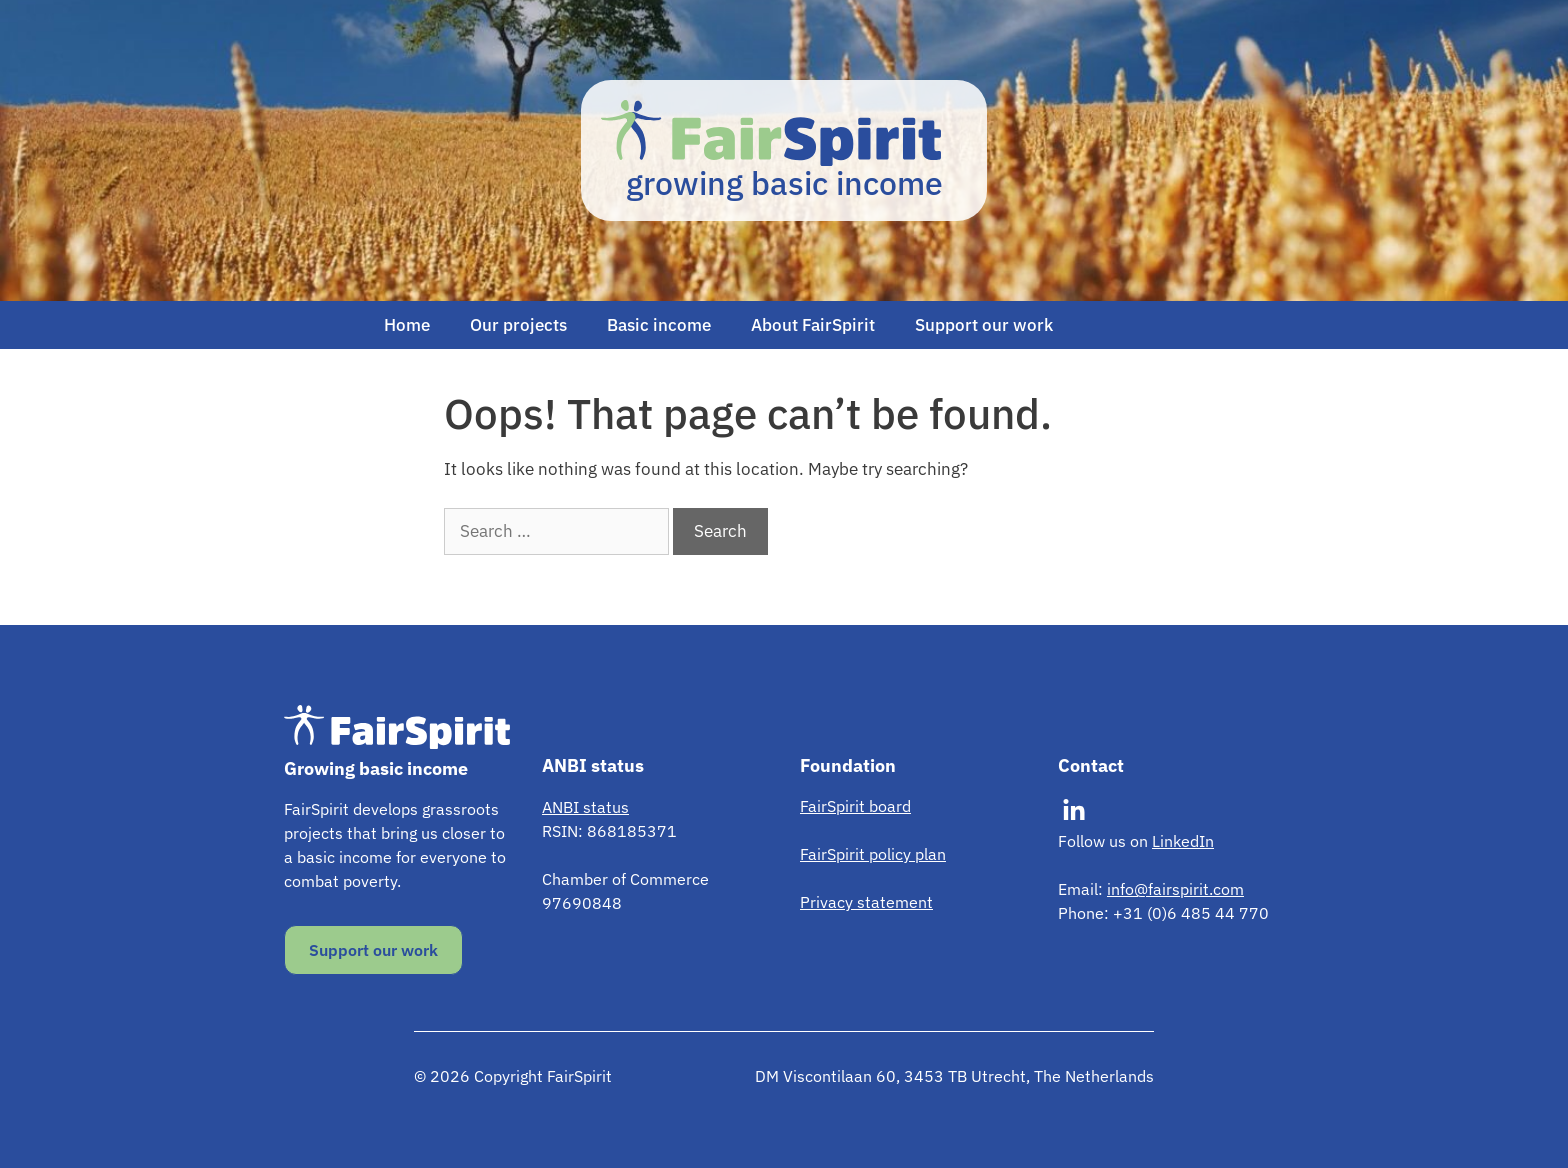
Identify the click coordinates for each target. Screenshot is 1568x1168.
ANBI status (585, 807)
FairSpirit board (855, 806)
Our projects (518, 325)
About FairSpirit (813, 325)
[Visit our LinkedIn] (1074, 811)
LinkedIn (1183, 841)
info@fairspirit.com (1175, 889)
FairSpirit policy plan (873, 854)
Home (407, 325)
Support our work (984, 325)
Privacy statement (866, 902)
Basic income (659, 325)
